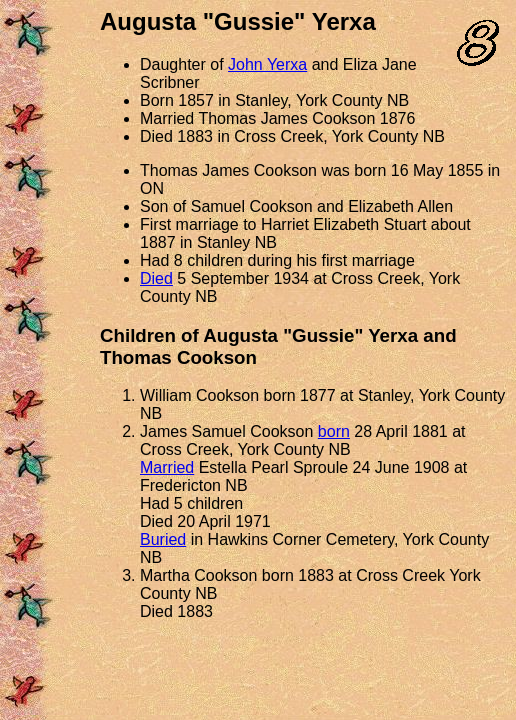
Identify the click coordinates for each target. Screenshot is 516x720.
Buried (163, 539)
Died (156, 278)
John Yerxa (267, 64)
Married (167, 467)
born (334, 431)
